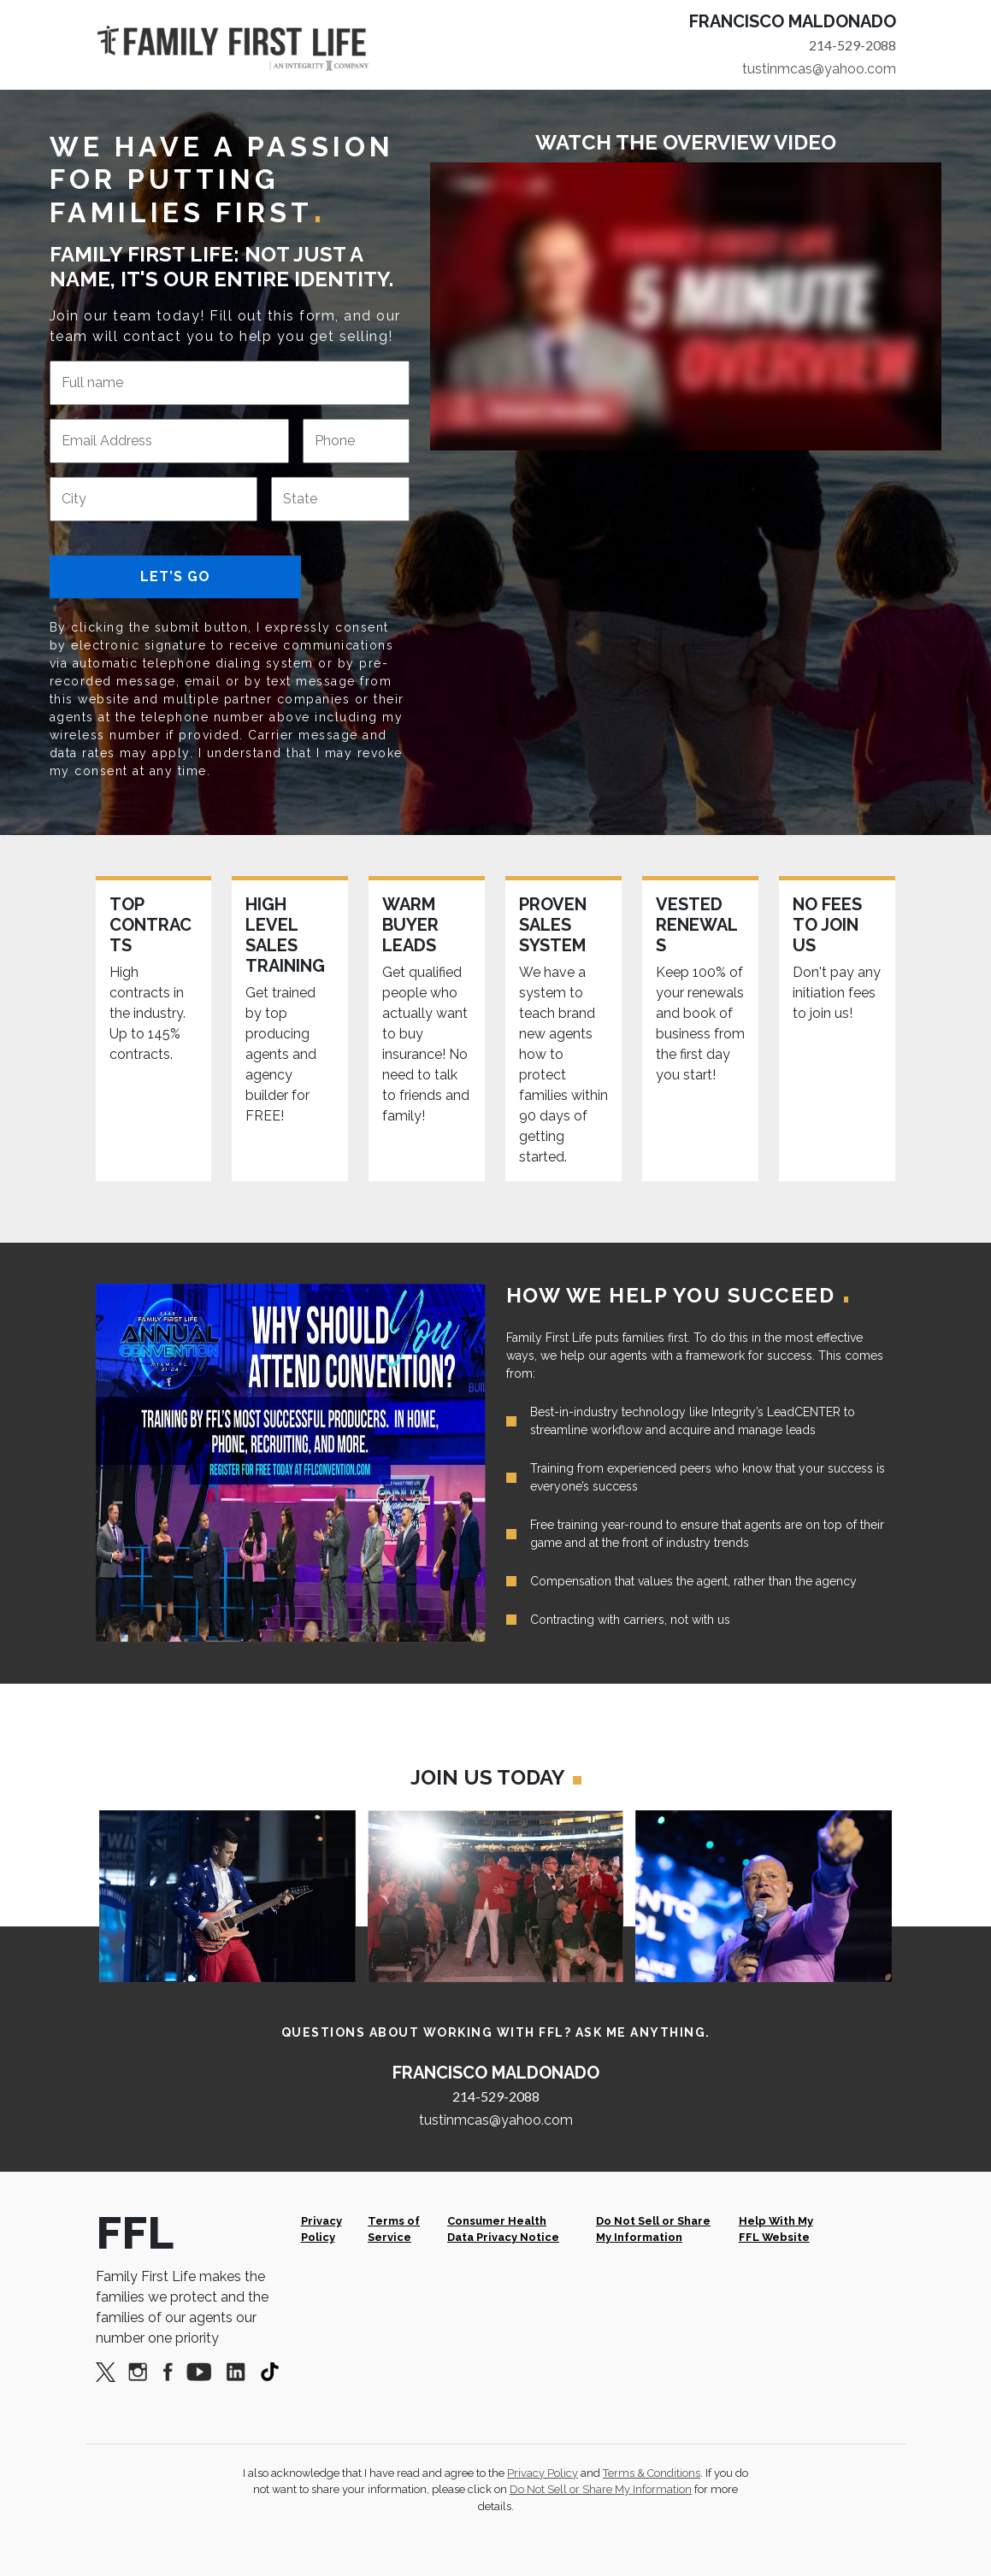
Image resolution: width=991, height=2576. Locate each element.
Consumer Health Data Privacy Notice (503, 2229)
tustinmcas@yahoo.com (819, 69)
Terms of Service (394, 2229)
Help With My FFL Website (776, 2229)
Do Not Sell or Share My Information (653, 2229)
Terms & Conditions (651, 2473)
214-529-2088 (852, 45)
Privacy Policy (321, 2229)
